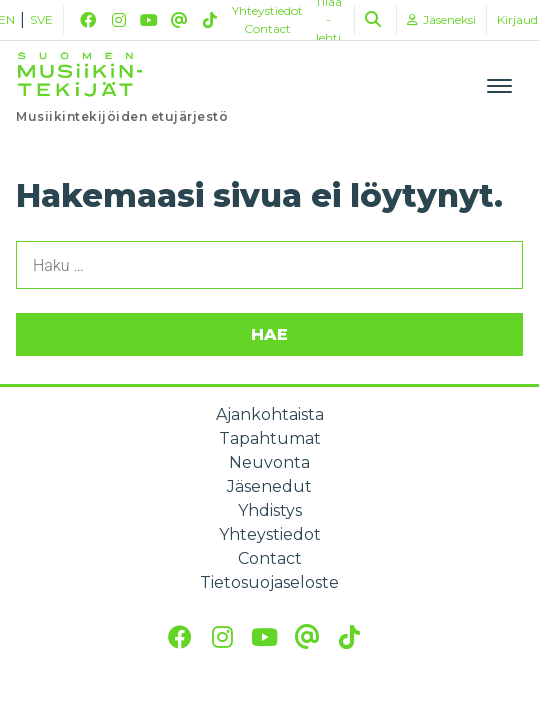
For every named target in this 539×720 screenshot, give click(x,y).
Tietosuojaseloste (269, 582)
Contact (267, 28)
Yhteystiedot (267, 10)
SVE (41, 19)
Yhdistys (270, 510)
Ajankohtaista (270, 414)
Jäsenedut (269, 486)
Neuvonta (269, 462)
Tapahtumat (270, 438)
